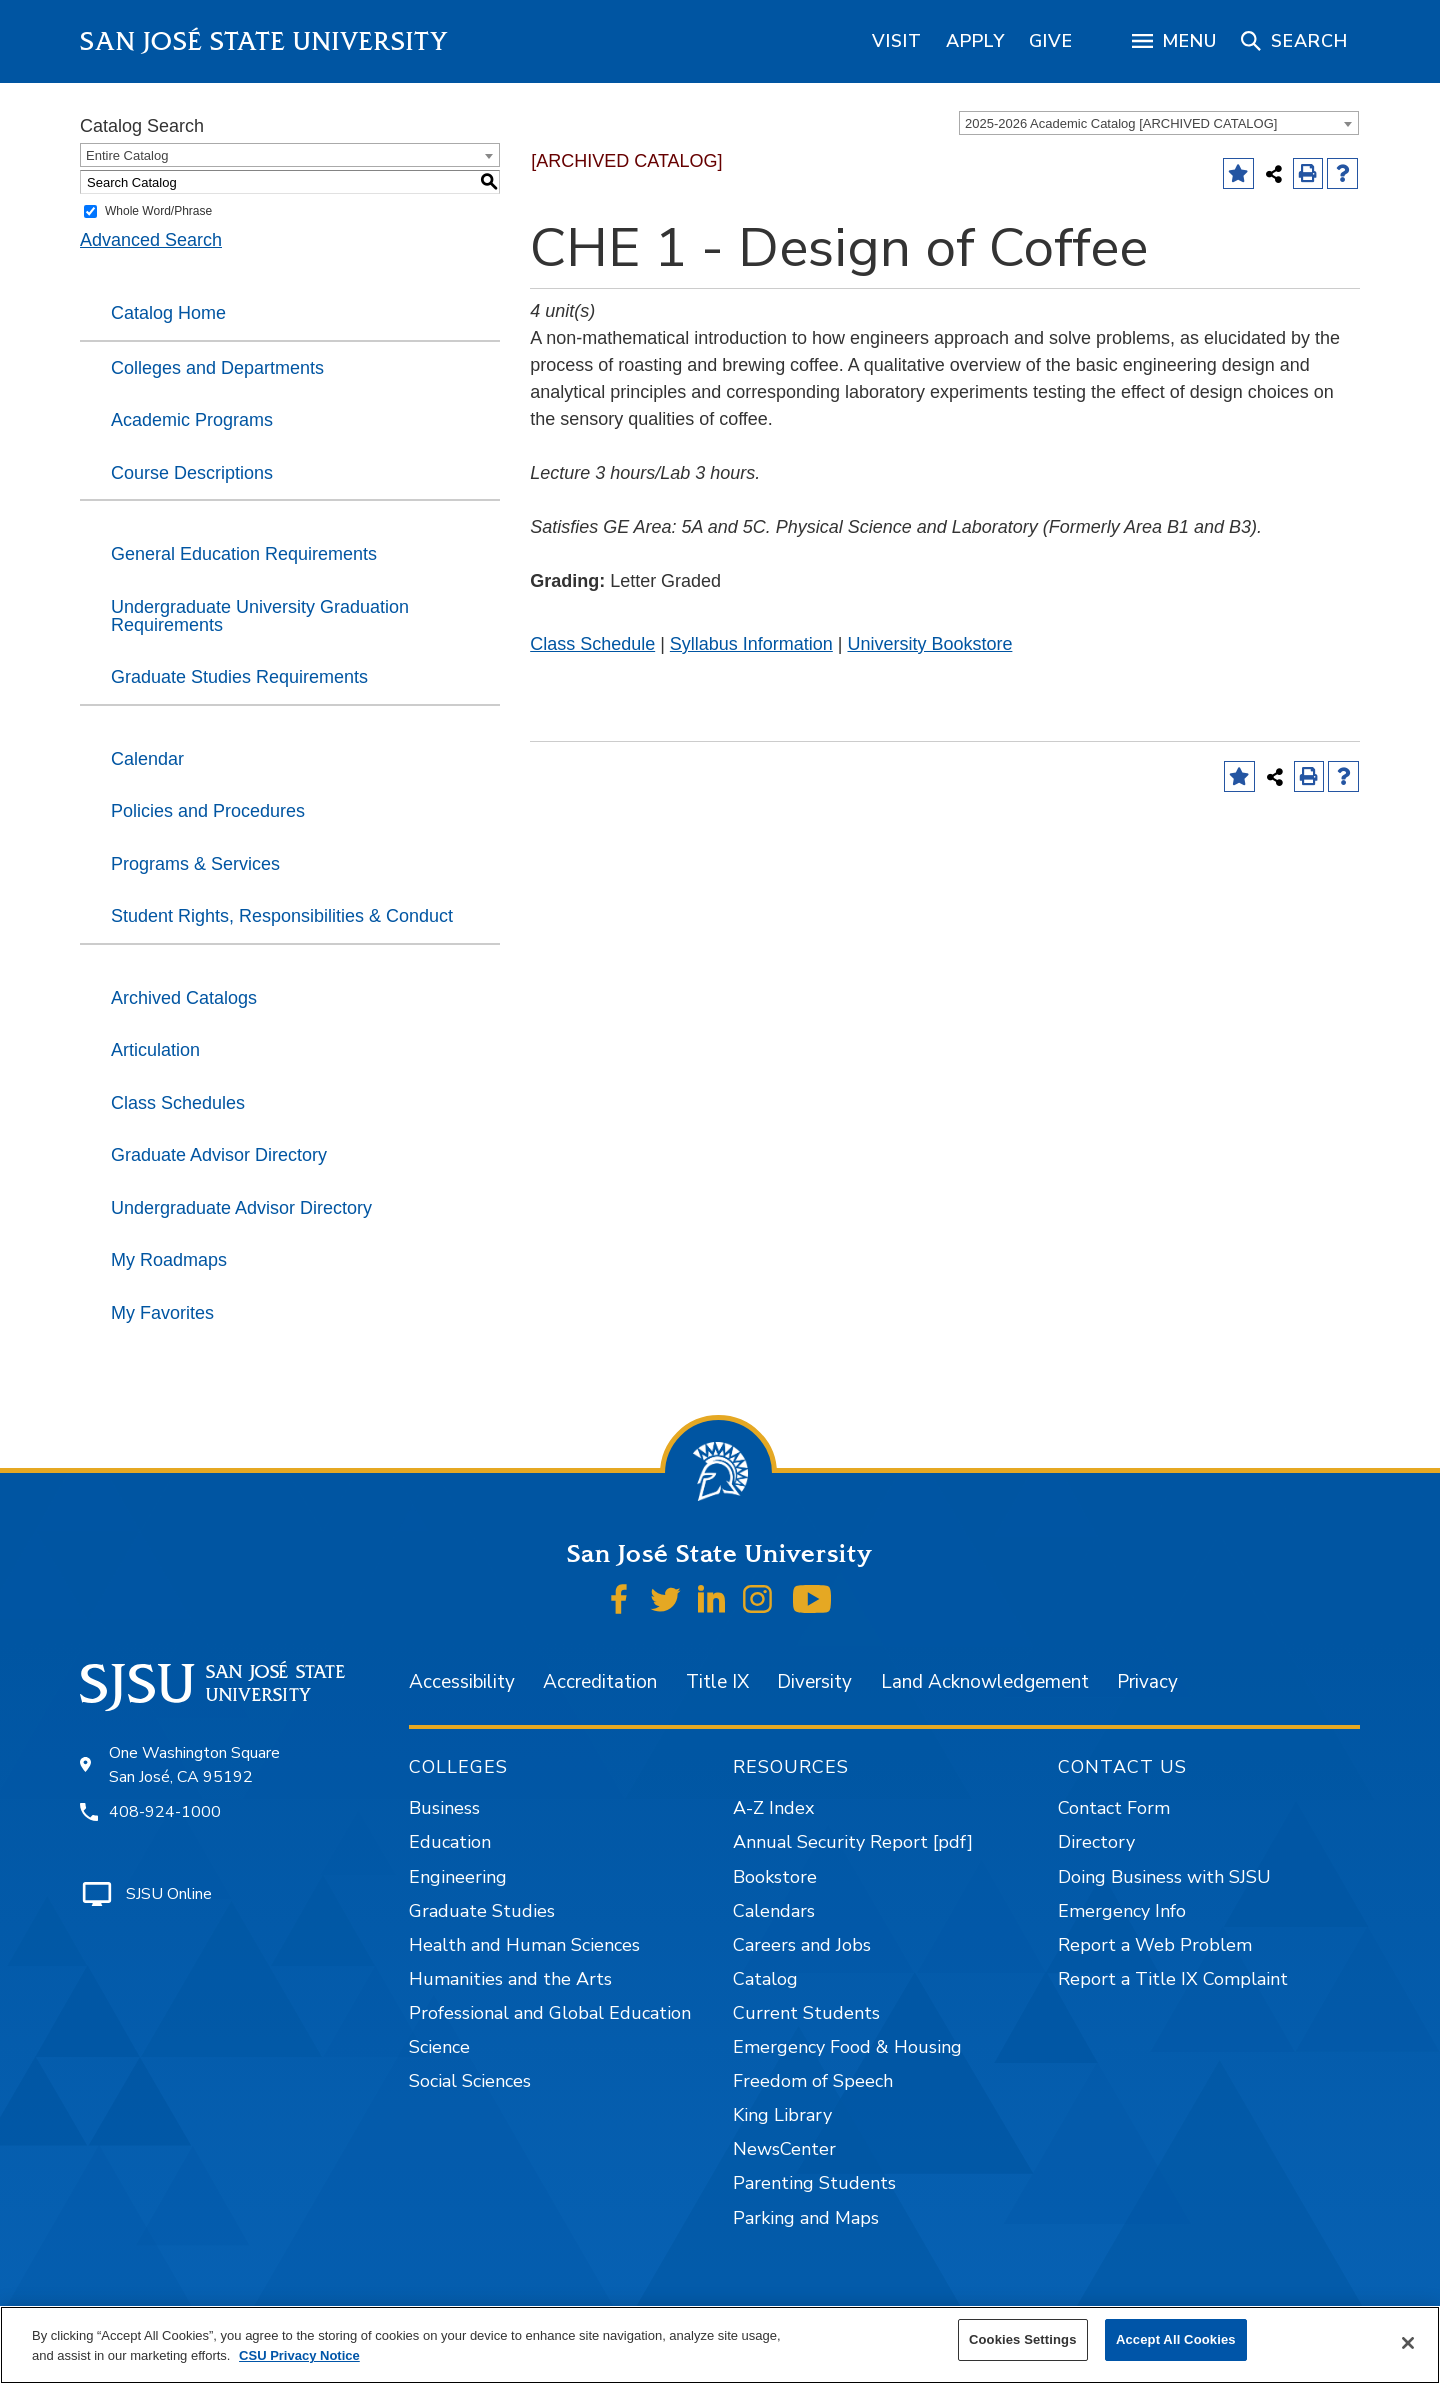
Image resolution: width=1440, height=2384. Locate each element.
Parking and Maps (806, 2218)
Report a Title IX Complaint (1173, 1979)
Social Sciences (470, 2081)
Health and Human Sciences (524, 1945)
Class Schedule (592, 644)
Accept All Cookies (1176, 2339)
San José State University (264, 41)
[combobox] (1159, 123)
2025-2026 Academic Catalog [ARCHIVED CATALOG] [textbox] (1121, 123)
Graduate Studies (482, 1911)
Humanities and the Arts (510, 1979)
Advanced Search (151, 240)
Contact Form (1114, 1808)
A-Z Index (773, 1808)
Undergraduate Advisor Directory (241, 1208)
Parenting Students (814, 2183)
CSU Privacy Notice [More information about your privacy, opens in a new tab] (299, 2355)
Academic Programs (192, 420)
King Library (782, 2115)
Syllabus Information (751, 644)
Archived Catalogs (184, 998)
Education (450, 1842)
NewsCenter (784, 2149)
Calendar (147, 759)
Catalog (765, 1979)
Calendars (774, 1911)
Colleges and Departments (217, 368)
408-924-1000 (165, 1812)
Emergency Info (1122, 1911)
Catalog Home (168, 313)
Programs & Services (195, 864)
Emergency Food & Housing (847, 2047)
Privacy (1147, 1682)
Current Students (806, 2013)
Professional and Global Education (550, 2013)
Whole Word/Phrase (158, 211)
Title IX (717, 1682)
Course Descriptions (192, 473)
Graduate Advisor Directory (219, 1155)
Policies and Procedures (208, 811)
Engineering (458, 1877)
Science (439, 2047)
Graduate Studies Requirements (239, 677)
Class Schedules (178, 1103)
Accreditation (600, 1682)
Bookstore (775, 1877)
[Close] (1408, 2343)
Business (444, 1808)
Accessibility (462, 1682)
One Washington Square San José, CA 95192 (194, 1765)
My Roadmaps (169, 1260)
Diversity (814, 1682)
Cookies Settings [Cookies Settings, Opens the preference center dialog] (1023, 2339)
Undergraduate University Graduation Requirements (260, 616)
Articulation (155, 1050)
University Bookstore (929, 644)
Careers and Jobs (802, 1945)
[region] (897, 41)
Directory (1096, 1842)
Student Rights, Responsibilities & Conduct (282, 916)
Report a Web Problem (1155, 1945)
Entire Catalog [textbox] (127, 155)
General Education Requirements (244, 554)
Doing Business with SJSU (1164, 1877)
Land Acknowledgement (985, 1682)
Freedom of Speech (813, 2081)
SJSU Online (169, 1894)
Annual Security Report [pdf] (853, 1842)
